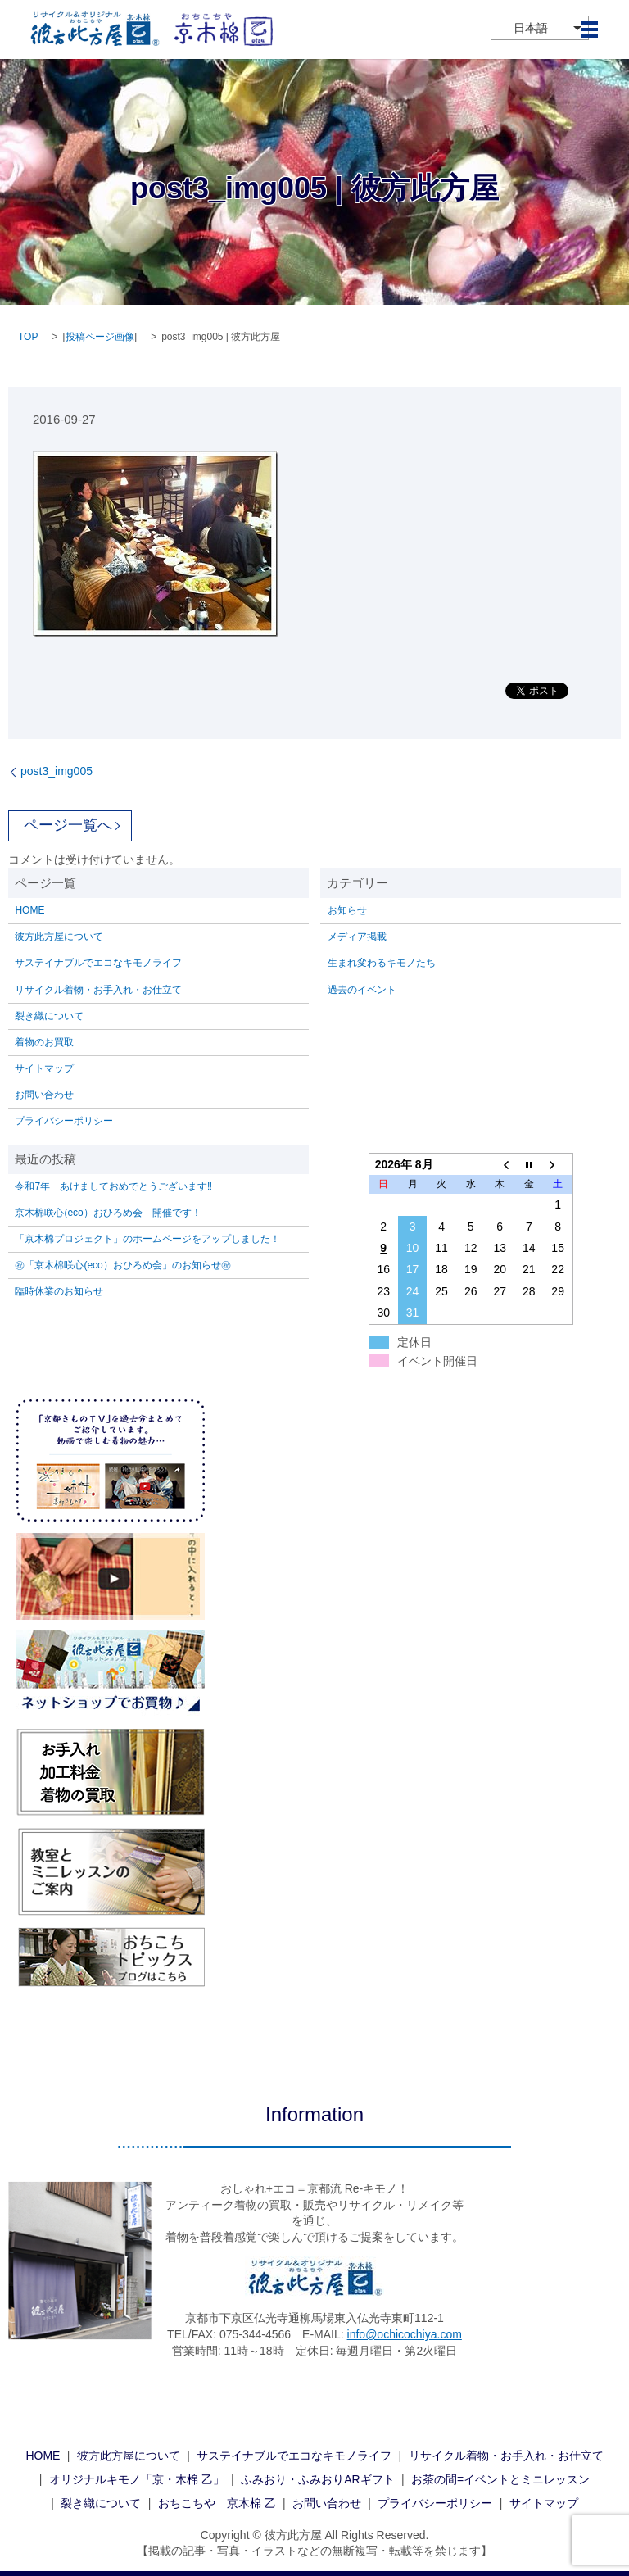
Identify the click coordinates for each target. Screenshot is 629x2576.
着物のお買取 (44, 1042)
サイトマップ (44, 1068)
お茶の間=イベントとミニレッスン (500, 2479)
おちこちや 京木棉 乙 (217, 2503)
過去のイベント (362, 989)
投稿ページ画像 (100, 336)
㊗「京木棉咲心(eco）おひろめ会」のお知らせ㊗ (122, 1265)
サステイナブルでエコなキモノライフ (98, 962)
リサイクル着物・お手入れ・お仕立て (98, 989)
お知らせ (347, 910)
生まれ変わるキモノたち (382, 962)
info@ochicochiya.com (404, 2334)
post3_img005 (56, 771)
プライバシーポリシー (64, 1121)
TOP (28, 336)
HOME (29, 910)
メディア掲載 (357, 936)
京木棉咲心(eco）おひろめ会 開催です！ (108, 1212)
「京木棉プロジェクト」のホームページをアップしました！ (147, 1239)
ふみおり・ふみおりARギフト (317, 2479)
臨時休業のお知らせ (59, 1291)
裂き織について (49, 1016)
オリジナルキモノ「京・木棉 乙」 (136, 2479)
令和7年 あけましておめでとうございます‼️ (113, 1186)
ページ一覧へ (68, 825)
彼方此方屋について (59, 936)
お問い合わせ (44, 1094)
